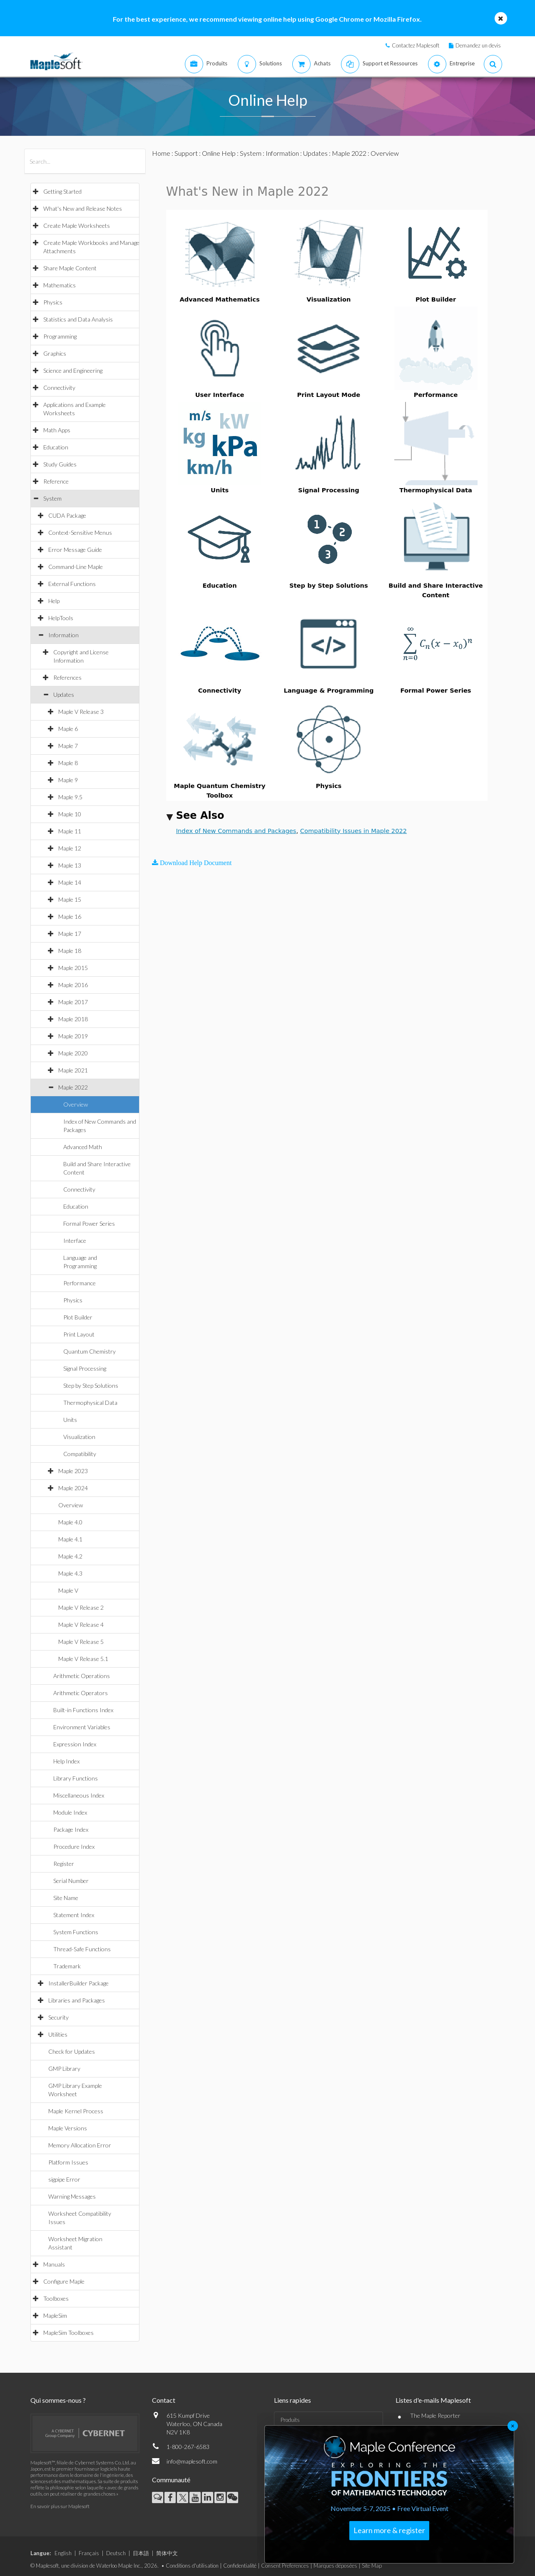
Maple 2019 (73, 1036)
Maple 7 (68, 745)
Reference (56, 481)
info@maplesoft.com (192, 2461)
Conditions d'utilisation (192, 2565)
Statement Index (73, 1914)
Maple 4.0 (70, 1522)
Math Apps (56, 430)
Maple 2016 (73, 984)
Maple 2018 (73, 1018)
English (63, 2553)
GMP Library (64, 2068)
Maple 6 (68, 728)
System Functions (75, 1931)
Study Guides (60, 464)
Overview (75, 1104)
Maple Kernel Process (75, 2111)
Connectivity (59, 387)
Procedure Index (74, 1846)
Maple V (68, 1590)
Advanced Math (82, 1146)
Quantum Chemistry (89, 1351)
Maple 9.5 (70, 796)
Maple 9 (68, 779)
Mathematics (59, 285)
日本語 (141, 2553)
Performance (79, 1283)
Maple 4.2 (70, 1556)
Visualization (79, 1436)
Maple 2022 (73, 1087)
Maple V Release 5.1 (83, 1658)
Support (186, 153)
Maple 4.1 (70, 1539)
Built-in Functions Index (83, 1709)
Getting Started (62, 191)
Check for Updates (71, 2051)
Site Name (65, 1897)
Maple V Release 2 (81, 1607)
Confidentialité (239, 2565)
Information (63, 634)
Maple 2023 (73, 1470)
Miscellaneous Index (78, 1795)
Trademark (67, 1966)
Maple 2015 (73, 967)
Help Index (66, 1761)
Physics (52, 302)
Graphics (54, 353)
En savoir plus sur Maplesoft (60, 2506)
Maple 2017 (73, 1001)
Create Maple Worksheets (76, 225)
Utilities (57, 2034)
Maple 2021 (73, 1070)
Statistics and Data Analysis (78, 319)
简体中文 (167, 2553)
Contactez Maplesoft (415, 45)
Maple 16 (69, 916)
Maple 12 (69, 848)
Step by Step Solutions (90, 1385)
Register (63, 1863)
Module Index (70, 1812)
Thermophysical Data (90, 1402)
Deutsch (116, 2553)
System (52, 498)
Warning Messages (72, 2196)
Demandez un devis (478, 45)
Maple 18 (69, 950)
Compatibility (79, 1453)
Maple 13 (69, 865)
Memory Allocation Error (79, 2145)
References (67, 677)
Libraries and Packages (76, 2000)
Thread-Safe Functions (82, 1949)
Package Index (70, 1829)
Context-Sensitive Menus (80, 532)
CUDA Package (67, 515)
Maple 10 (69, 814)
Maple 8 (68, 762)
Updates (63, 694)
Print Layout (79, 1334)
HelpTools (60, 617)
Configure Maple (64, 2281)
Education (55, 447)
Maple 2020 (73, 1053)
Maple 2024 (73, 1487)
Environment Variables (81, 1727)
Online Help (219, 153)
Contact (163, 2400)
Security (58, 2017)
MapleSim (55, 2315)
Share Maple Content (70, 268)
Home (161, 153)
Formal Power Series (89, 1223)
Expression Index (74, 1744)
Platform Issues (68, 2162)
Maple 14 (69, 882)
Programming (60, 336)
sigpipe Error (64, 2179)
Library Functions (75, 1778)
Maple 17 (69, 933)
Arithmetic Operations (81, 1675)
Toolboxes (56, 2298)
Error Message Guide (75, 549)
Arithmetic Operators (80, 1692)
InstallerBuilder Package (78, 1983)
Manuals (54, 2264)
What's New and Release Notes (82, 208)
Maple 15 (69, 899)
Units (70, 1419)
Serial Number (71, 1880)
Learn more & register (389, 2530)
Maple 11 (69, 831)
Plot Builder (77, 1317)
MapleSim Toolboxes (68, 2332)
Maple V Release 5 (81, 1641)
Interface (74, 1240)
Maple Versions (67, 2128)
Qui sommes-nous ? (58, 2400)
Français (89, 2553)
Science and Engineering (72, 370)
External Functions (72, 583)
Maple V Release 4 (81, 1624)
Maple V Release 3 (81, 711)
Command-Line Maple (75, 566)
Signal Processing (84, 1368)
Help (54, 600)
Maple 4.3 (70, 1573)
